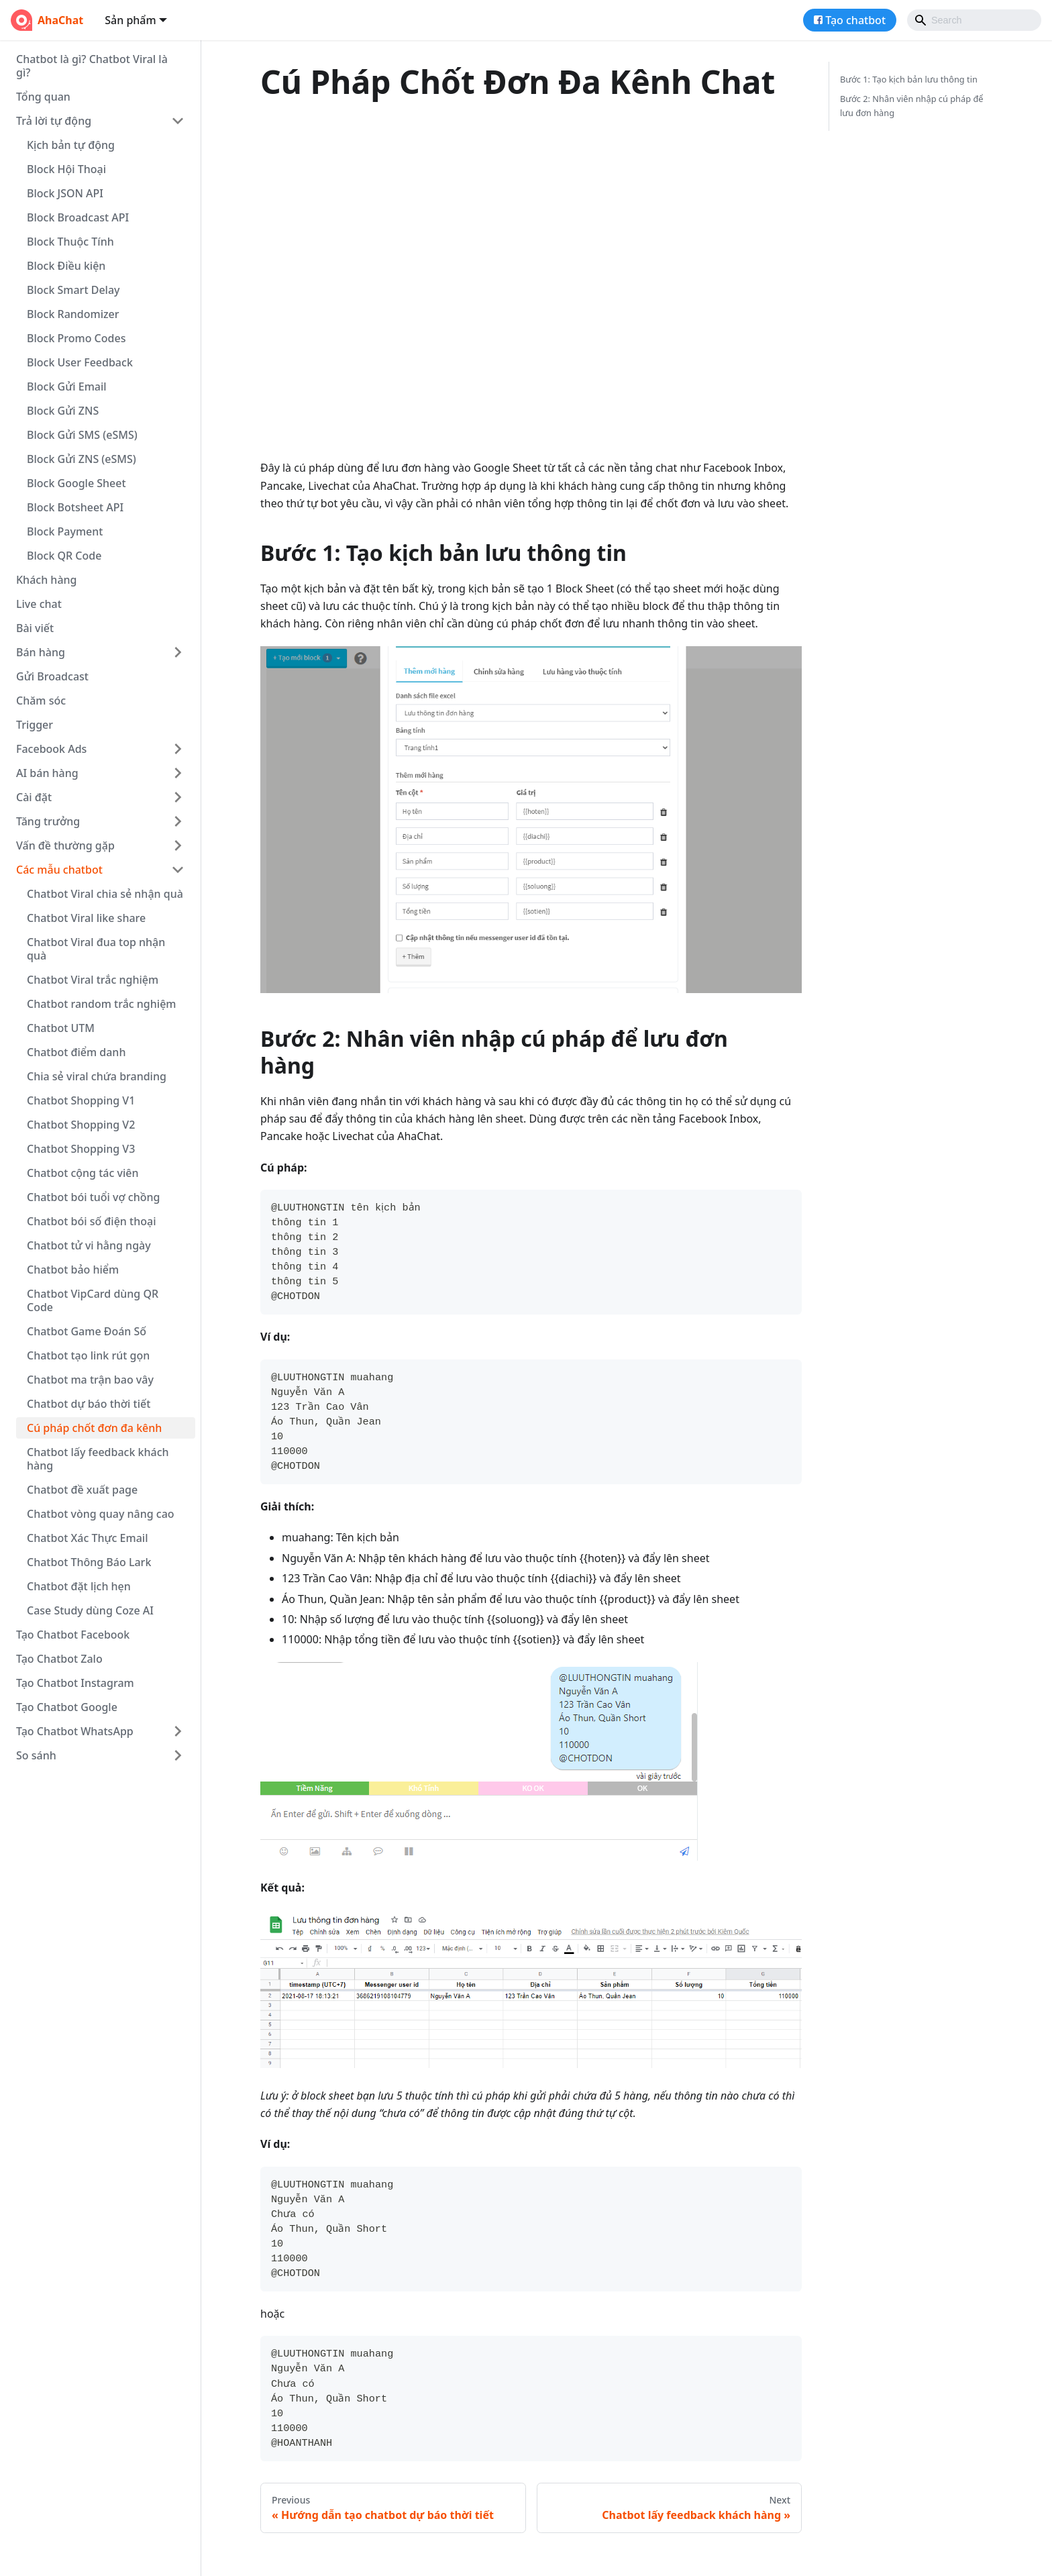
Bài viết (35, 628)
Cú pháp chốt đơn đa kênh (94, 1428)
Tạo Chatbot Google (66, 1707)
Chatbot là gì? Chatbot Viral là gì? (92, 66)
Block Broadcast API (78, 217)
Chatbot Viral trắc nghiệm (92, 979)
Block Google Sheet (76, 483)
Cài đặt (34, 797)
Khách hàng (46, 579)
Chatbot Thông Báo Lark (89, 1562)
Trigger (34, 724)
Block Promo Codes (76, 338)
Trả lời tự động (53, 120)
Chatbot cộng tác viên (82, 1173)
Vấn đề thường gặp (65, 845)
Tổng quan (43, 96)
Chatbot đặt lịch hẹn (79, 1586)
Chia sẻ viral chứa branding (96, 1076)
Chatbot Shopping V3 (81, 1148)
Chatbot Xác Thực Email (87, 1538)
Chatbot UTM (61, 1028)
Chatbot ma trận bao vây (90, 1379)
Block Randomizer (73, 314)
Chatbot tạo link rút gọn (88, 1355)
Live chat (39, 604)
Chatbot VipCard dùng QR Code (92, 1300)
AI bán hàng (47, 773)
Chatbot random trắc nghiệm (101, 1003)
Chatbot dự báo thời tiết (88, 1403)
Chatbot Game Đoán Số (86, 1331)
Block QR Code (64, 555)
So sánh (36, 1755)
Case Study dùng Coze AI (90, 1610)
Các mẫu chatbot (59, 869)
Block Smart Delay (73, 289)
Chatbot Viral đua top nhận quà (96, 949)
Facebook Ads (51, 748)
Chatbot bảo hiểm (73, 1269)
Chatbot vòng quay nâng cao (100, 1513)
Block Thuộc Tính (70, 241)
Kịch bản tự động (71, 145)
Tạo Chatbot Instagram (75, 1683)
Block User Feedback (80, 362)
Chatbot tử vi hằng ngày (89, 1245)
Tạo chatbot (855, 20)
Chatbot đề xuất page (82, 1489)
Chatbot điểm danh (76, 1052)
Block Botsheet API (75, 507)
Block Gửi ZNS (63, 410)
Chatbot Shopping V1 (81, 1100)
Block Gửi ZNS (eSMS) (81, 459)
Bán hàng (40, 652)
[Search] (974, 20)
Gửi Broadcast (52, 676)
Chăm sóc (41, 700)
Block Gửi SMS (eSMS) (82, 434)
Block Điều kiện (66, 265)
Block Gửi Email (67, 386)
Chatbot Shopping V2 (81, 1124)
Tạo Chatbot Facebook (72, 1634)
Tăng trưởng (48, 821)
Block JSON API (65, 193)
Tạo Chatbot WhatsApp (75, 1731)
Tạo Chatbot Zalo (59, 1658)
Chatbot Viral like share (86, 918)
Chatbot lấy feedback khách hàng (98, 1459)
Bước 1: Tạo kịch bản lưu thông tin (909, 79)
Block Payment (65, 531)
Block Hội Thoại (66, 169)
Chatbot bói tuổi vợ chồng (93, 1197)
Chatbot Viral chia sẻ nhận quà (105, 893)
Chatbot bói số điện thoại (91, 1221)
